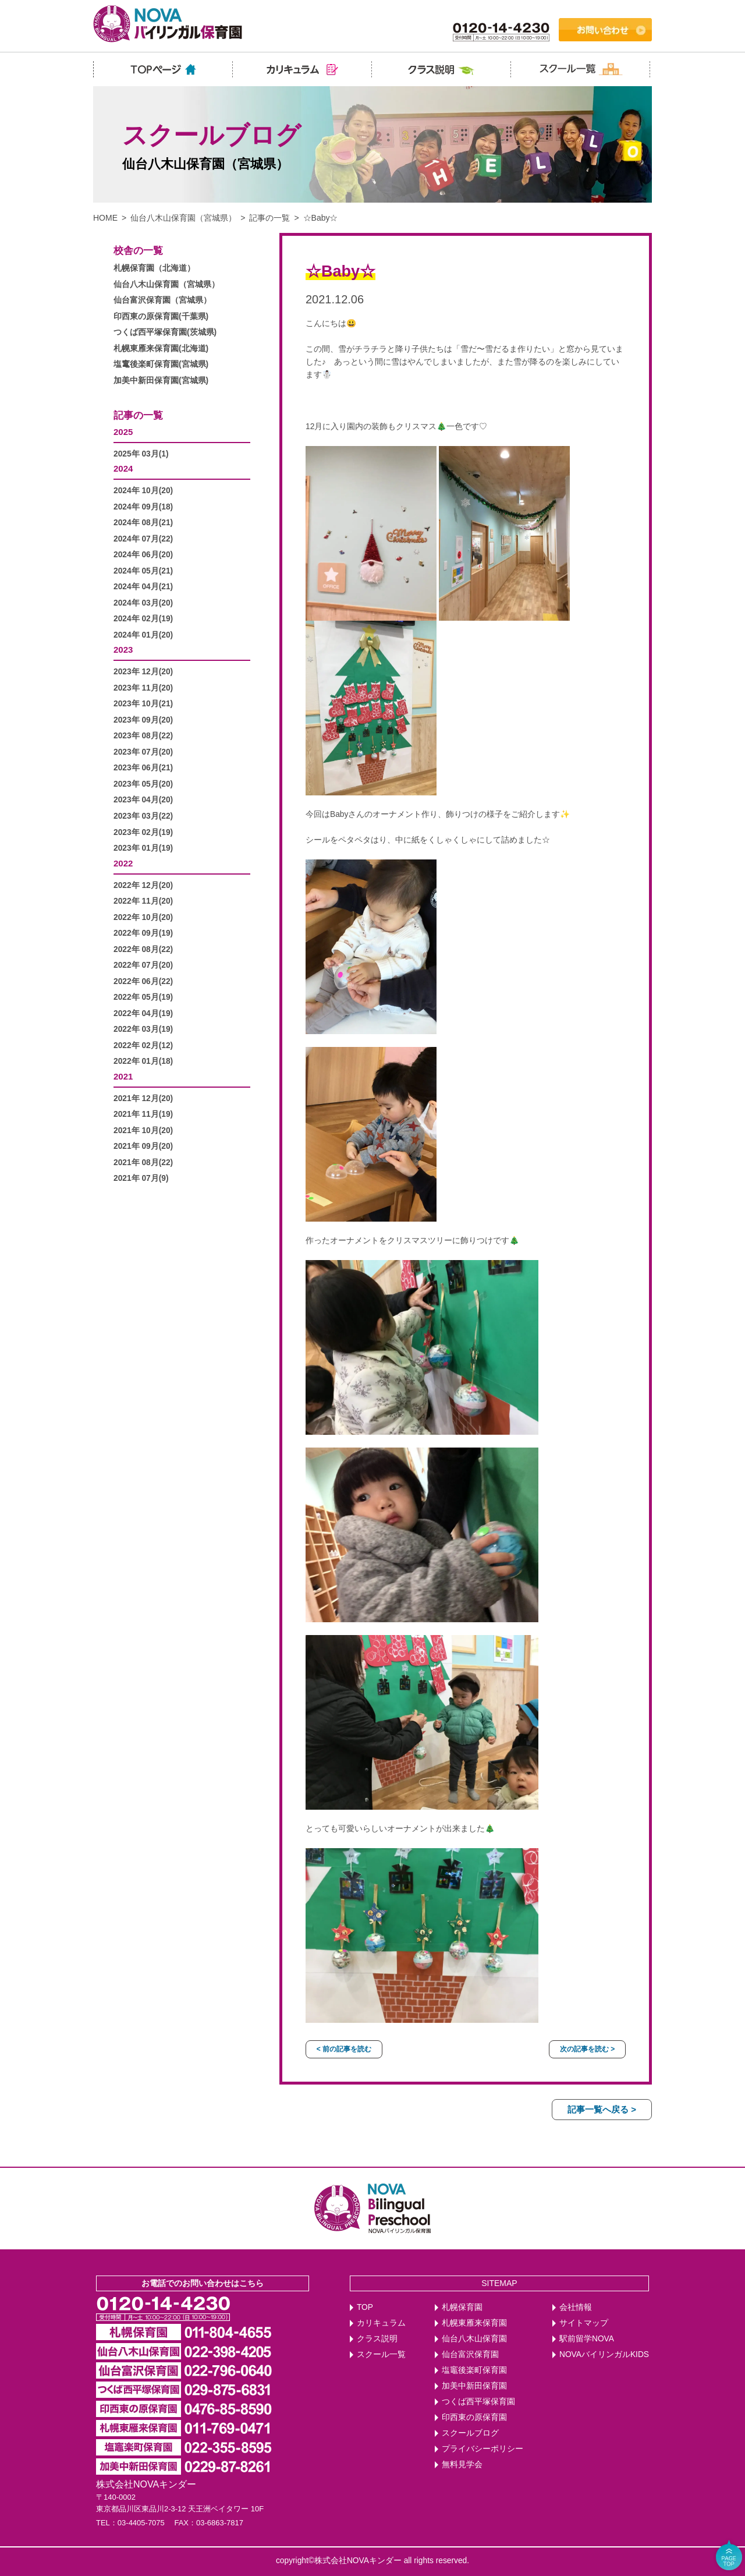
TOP (365, 2307)
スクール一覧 (381, 2354)
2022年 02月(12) (143, 1045)
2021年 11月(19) (143, 1114)
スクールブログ (470, 2433)
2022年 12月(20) (143, 885)
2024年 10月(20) (143, 490)
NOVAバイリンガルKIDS (604, 2354)
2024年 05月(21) (143, 571)
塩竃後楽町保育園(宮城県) (160, 364)
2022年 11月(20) (143, 901)
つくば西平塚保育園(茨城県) (165, 332)
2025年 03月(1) (141, 454)
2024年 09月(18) (143, 507)
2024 (123, 468)
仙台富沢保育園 (470, 2354)
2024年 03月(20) (143, 603)
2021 (123, 1076)
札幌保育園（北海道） (154, 268)
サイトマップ (583, 2323)
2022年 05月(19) (143, 997)
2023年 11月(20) (143, 688)
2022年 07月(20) (143, 965)
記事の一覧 (269, 217)
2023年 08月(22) (143, 735)
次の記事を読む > (587, 2049)
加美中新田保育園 (474, 2386)
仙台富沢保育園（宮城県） (162, 300)
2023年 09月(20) (143, 720)
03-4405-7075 (141, 2522)
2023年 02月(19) (143, 832)
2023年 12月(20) (143, 671)
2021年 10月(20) (143, 1130)
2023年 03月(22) (143, 816)
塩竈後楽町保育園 (474, 2370)
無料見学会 (462, 2464)
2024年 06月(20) (143, 554)
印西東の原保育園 (474, 2417)
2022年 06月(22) (143, 981)
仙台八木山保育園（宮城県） (183, 217)
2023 (123, 649)
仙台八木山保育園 (474, 2338)
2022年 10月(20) (143, 917)
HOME (105, 217)
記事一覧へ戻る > (601, 2109)
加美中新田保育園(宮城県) (160, 380)
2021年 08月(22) (143, 1162)
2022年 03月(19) (143, 1029)
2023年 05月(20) (143, 784)
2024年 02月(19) (143, 618)
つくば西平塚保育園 (478, 2401)
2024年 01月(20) (143, 635)
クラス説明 (377, 2338)
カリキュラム (381, 2323)
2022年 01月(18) (143, 1061)
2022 (123, 863)
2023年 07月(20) (143, 752)
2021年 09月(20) (143, 1146)
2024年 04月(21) (143, 586)
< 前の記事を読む (344, 2049)
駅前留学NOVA (586, 2338)
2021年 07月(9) (141, 1178)
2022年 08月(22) (143, 949)
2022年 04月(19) (143, 1013)
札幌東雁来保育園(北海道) (160, 348)
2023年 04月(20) (143, 799)
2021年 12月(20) (143, 1098)
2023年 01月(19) (143, 848)
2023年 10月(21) (143, 703)
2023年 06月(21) (143, 767)
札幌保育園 (462, 2307)
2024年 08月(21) (143, 522)
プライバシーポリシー (482, 2448)
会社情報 (575, 2307)
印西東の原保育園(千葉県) (160, 316)
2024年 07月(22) (143, 539)
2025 (123, 432)
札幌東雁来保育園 (474, 2323)
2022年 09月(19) (143, 933)
